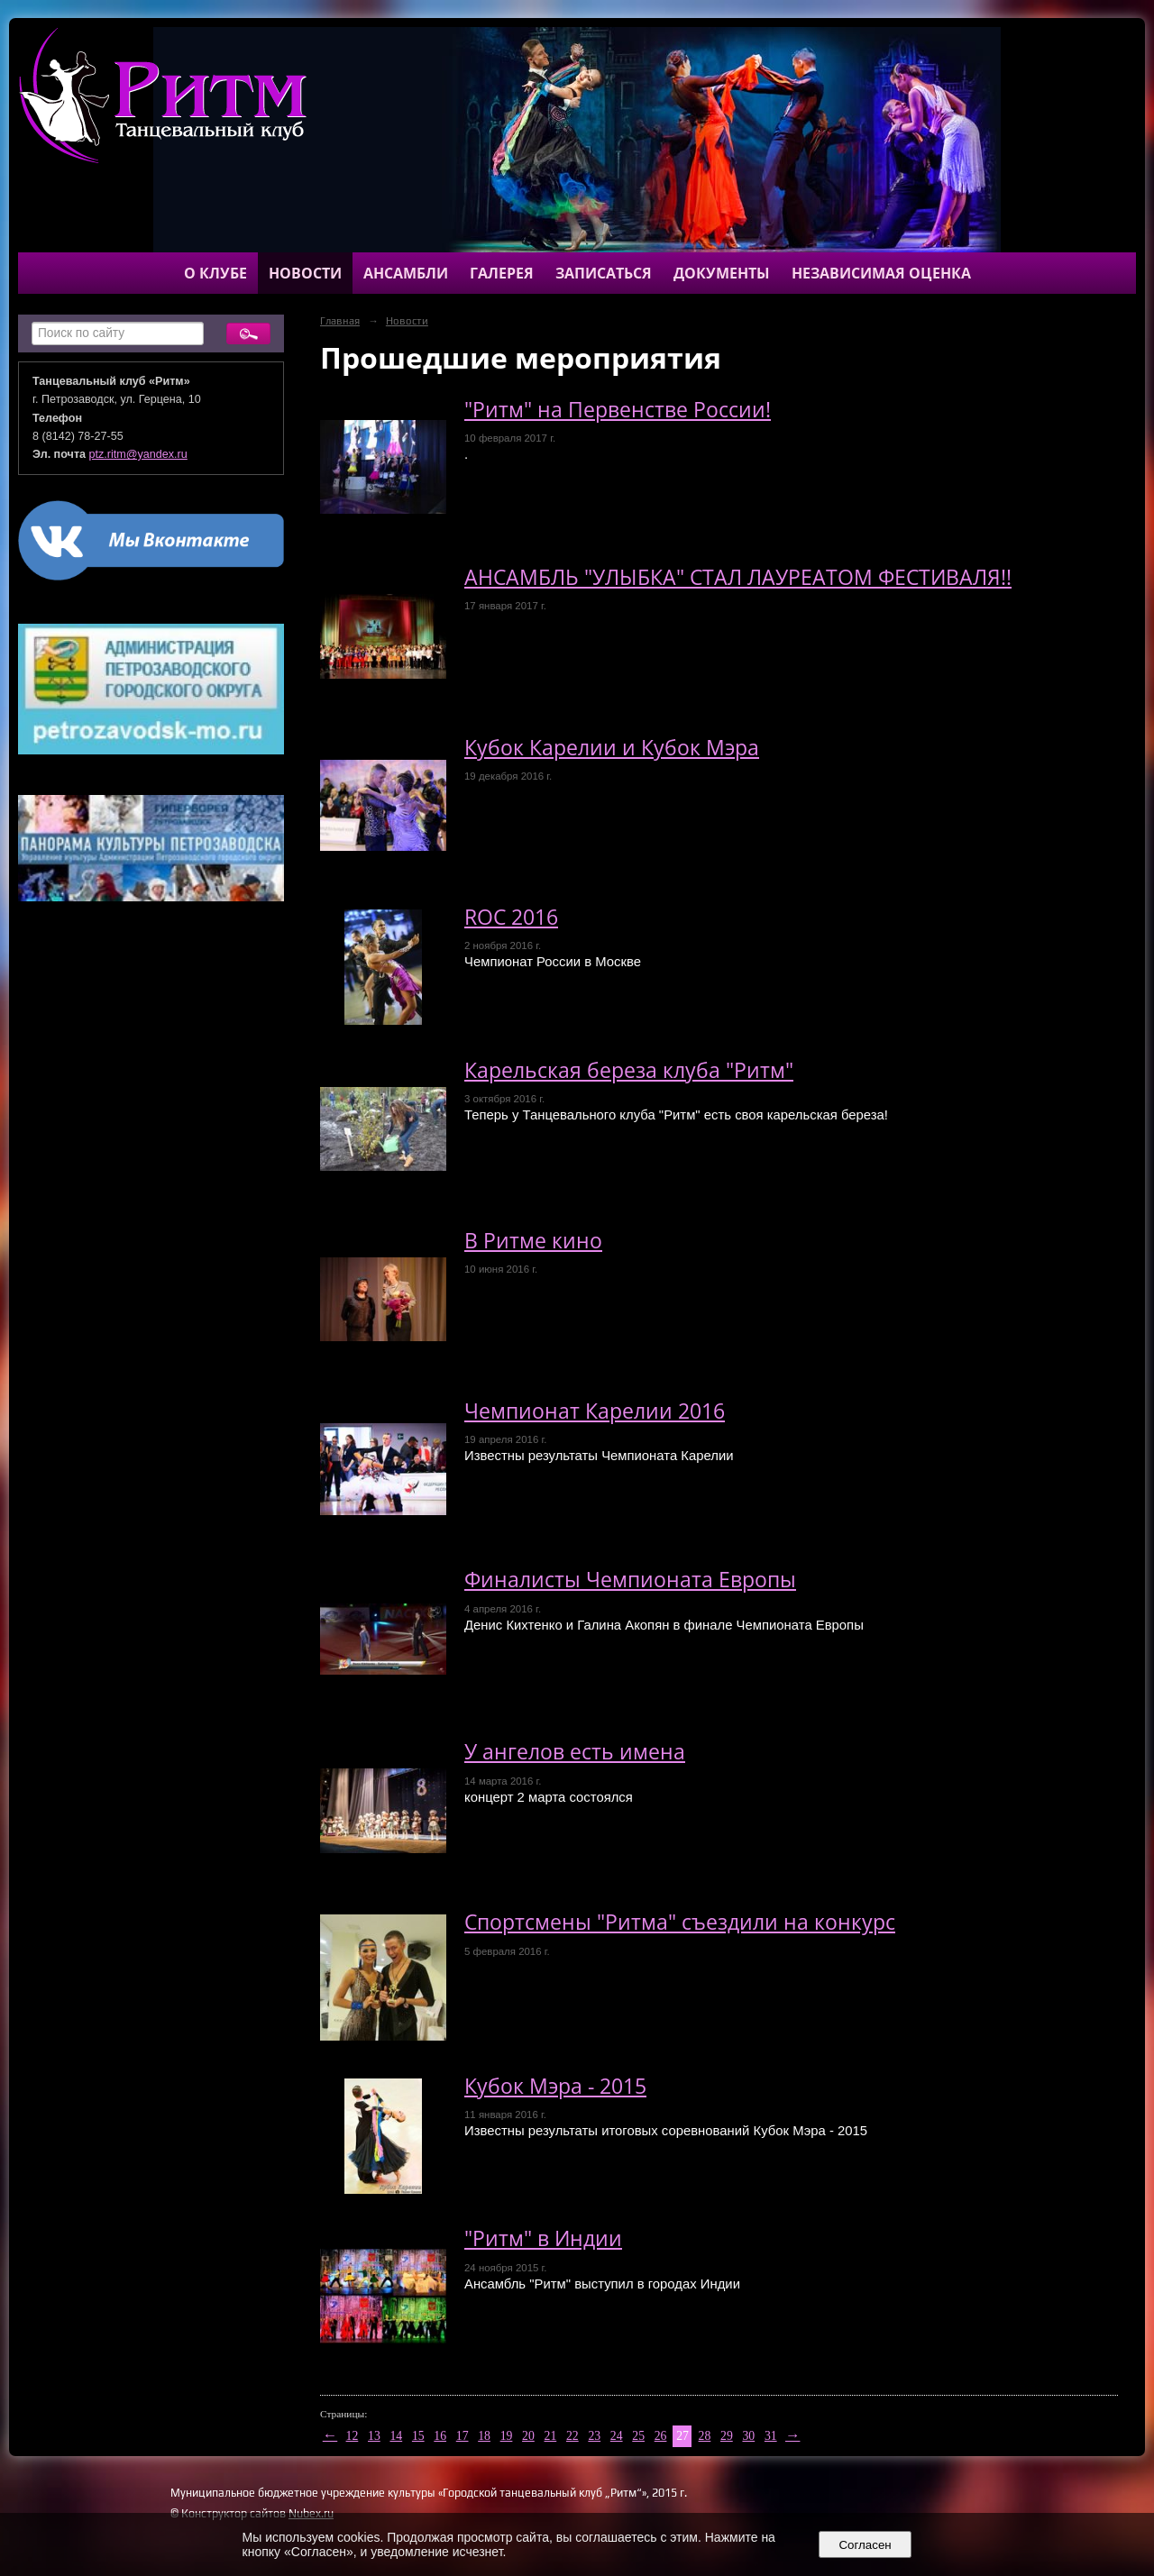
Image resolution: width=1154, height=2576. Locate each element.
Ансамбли (405, 273)
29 (726, 2436)
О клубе (215, 273)
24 (616, 2436)
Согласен (865, 2545)
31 (771, 2436)
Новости (305, 273)
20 (528, 2436)
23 (594, 2436)
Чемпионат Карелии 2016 (594, 1411)
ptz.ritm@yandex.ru (138, 454)
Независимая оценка (881, 273)
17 (462, 2436)
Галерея (502, 273)
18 (484, 2436)
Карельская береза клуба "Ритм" (628, 1070)
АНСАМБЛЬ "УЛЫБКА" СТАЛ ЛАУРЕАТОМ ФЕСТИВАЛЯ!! (738, 577)
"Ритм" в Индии (543, 2238)
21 (551, 2436)
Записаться (603, 273)
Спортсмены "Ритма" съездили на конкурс (679, 1922)
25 (638, 2436)
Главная (340, 321)
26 (661, 2436)
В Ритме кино (533, 1241)
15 (418, 2436)
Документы (721, 273)
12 (352, 2436)
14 (395, 2436)
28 (705, 2436)
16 (440, 2436)
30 (748, 2436)
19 (506, 2436)
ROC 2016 (511, 917)
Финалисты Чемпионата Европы (630, 1580)
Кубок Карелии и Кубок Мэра (611, 748)
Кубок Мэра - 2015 (555, 2086)
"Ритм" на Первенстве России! (617, 410)
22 (572, 2436)
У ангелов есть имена (574, 1752)
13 (374, 2436)
